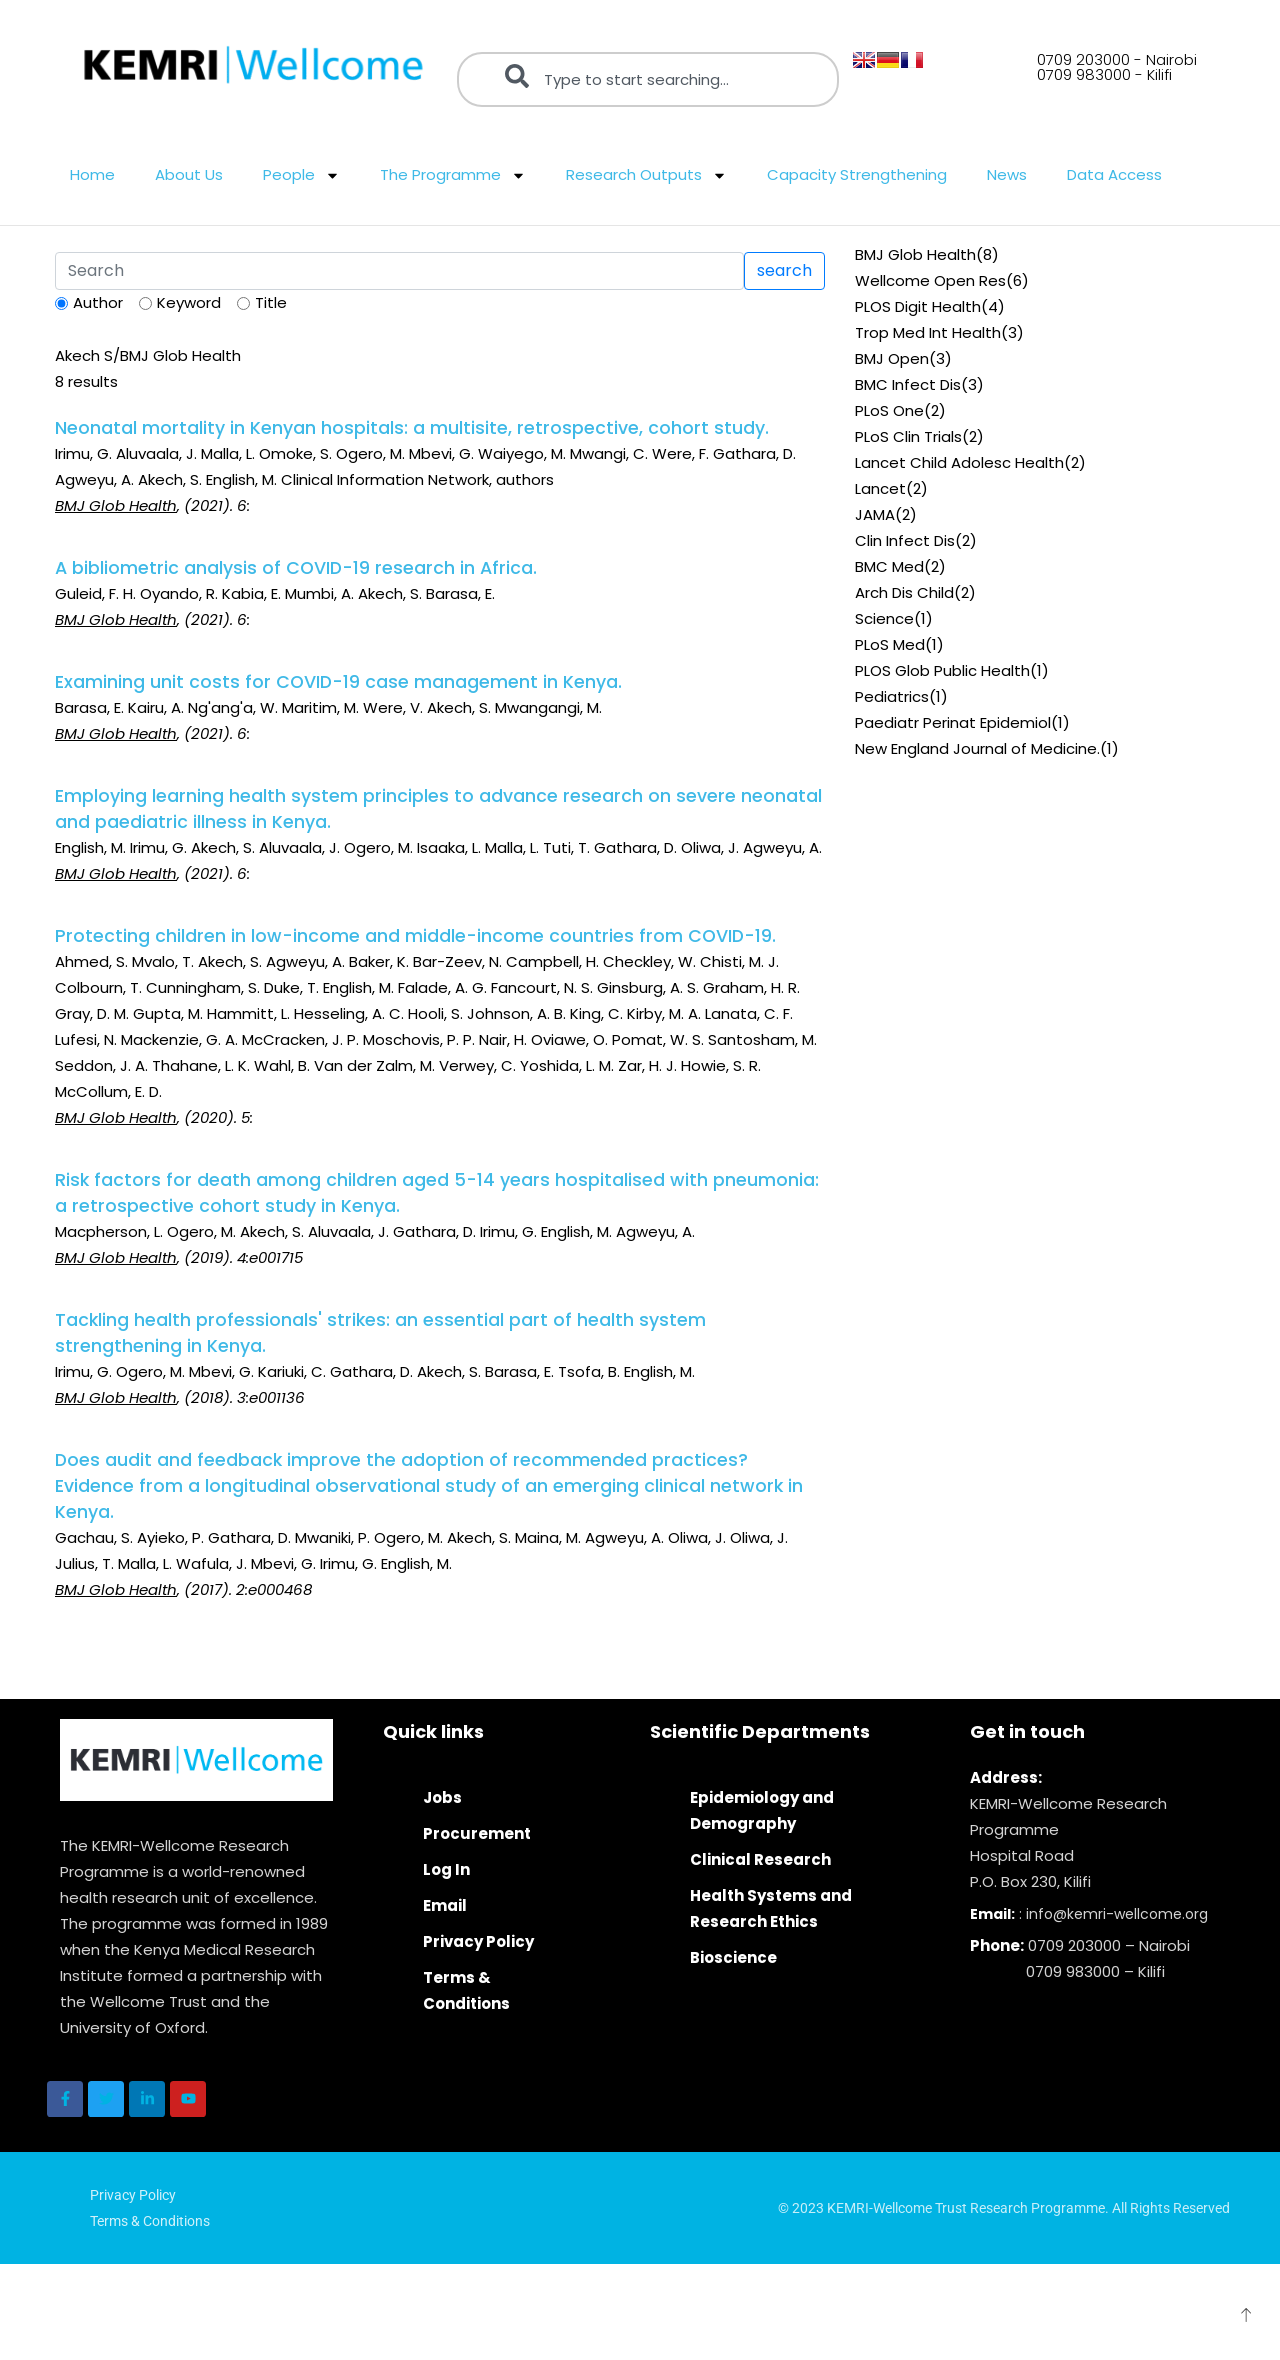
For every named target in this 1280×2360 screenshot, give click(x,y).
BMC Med (889, 566)
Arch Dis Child (904, 592)
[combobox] (648, 79)
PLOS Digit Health (918, 306)
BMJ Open (892, 358)
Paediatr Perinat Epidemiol (953, 722)
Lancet (880, 488)
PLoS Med (890, 644)
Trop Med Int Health (928, 332)
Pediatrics (892, 696)
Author (98, 302)
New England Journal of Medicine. (977, 748)
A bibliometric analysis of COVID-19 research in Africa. (296, 568)
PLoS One (889, 410)
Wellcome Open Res (930, 280)
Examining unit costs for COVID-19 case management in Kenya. (338, 682)
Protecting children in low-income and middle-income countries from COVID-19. (415, 936)
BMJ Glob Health (915, 254)
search (784, 270)
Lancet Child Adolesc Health (959, 462)
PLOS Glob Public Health (942, 670)
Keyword (189, 302)
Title (271, 302)
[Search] (399, 271)
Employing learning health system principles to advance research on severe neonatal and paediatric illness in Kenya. (438, 809)
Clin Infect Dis (905, 540)
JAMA (875, 514)
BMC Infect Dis (908, 384)
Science (884, 618)
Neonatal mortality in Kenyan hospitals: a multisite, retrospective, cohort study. (412, 428)
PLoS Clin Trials (908, 436)
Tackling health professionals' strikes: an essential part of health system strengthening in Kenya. (380, 1333)
